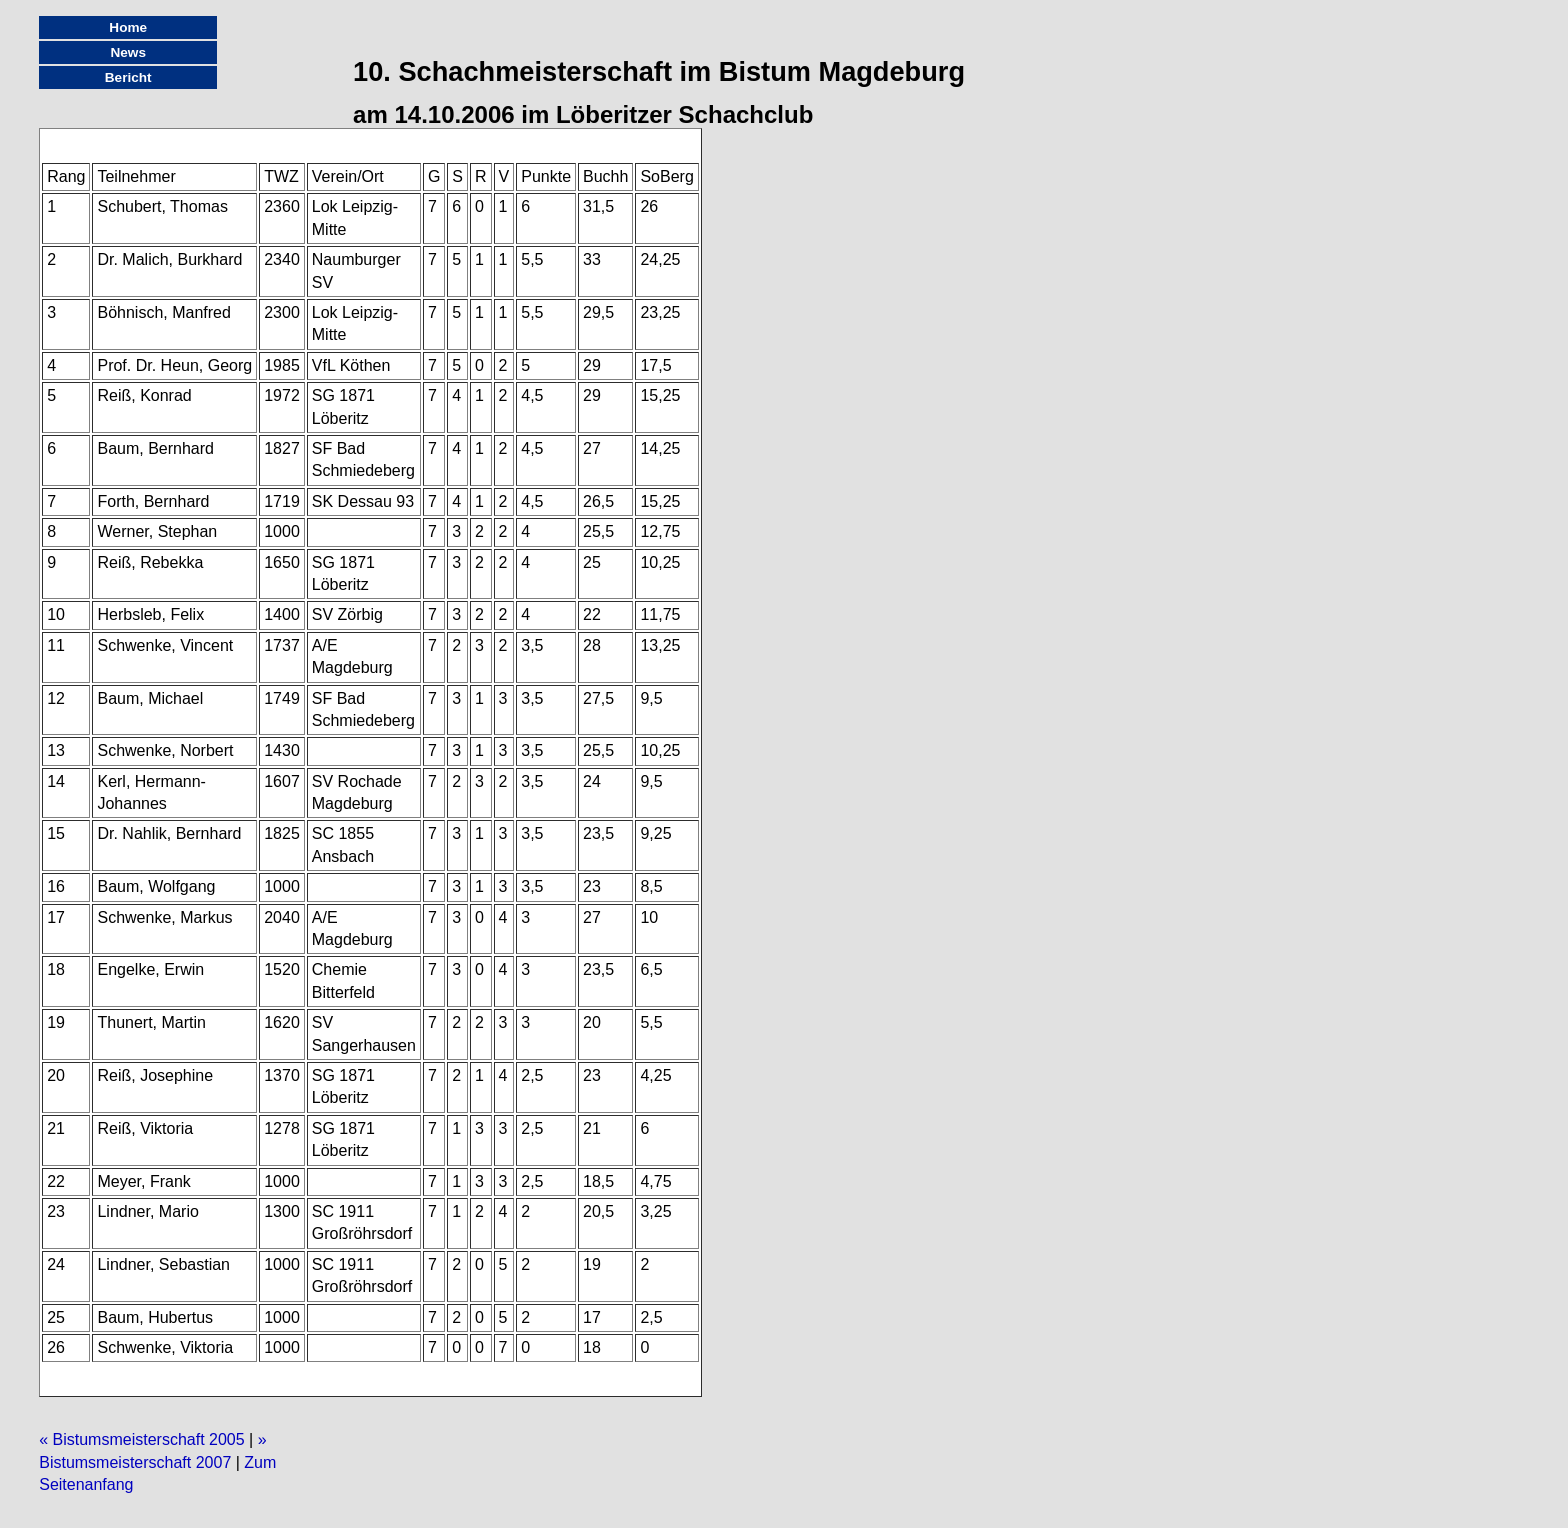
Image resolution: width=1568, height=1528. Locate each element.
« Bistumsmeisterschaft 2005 (141, 1439)
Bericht (128, 77)
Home (128, 27)
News (128, 52)
